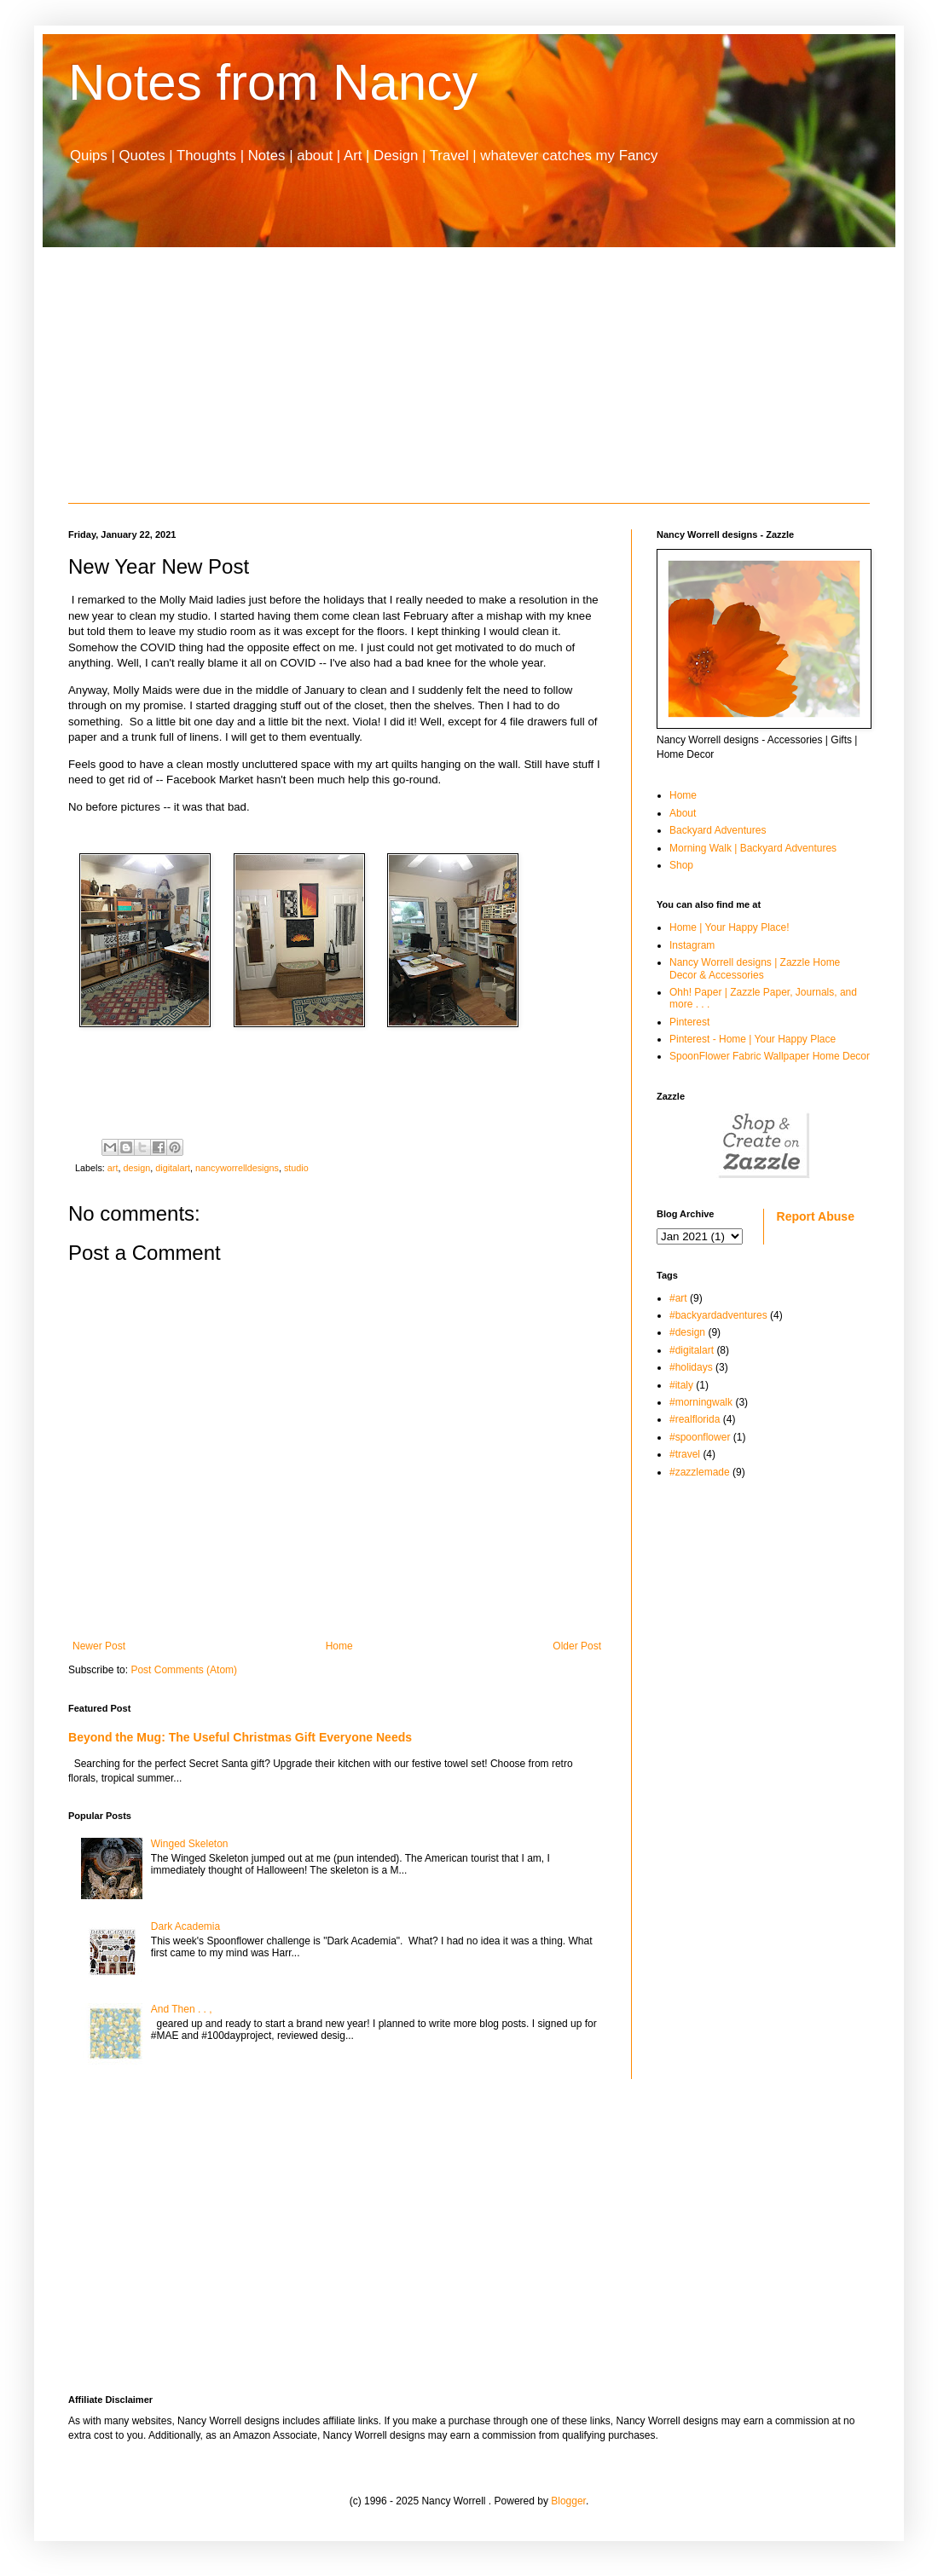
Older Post (577, 1646)
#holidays (691, 1367)
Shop (681, 865)
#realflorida (694, 1419)
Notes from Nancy (273, 82)
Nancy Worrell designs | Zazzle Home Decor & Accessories (754, 968)
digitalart (172, 1168)
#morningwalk (700, 1402)
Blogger (568, 2501)
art (113, 1168)
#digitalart (691, 1350)
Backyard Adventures (717, 830)
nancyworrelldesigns (237, 1168)
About (682, 813)
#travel (684, 1454)
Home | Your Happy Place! (729, 927)
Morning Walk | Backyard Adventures (753, 848)
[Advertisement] (469, 375)
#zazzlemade (699, 1472)
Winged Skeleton (190, 1844)
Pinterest (689, 1022)
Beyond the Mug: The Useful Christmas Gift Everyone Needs (240, 1737)
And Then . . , (181, 2009)
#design (687, 1332)
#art (678, 1298)
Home (339, 1646)
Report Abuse (815, 1216)
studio (296, 1168)
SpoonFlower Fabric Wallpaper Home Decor (769, 1056)
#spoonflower (699, 1437)
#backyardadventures (718, 1315)
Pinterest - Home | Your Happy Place (752, 1039)
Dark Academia (185, 1926)
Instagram (692, 945)
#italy (681, 1385)
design (136, 1168)
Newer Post (98, 1646)
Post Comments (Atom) (183, 1670)
